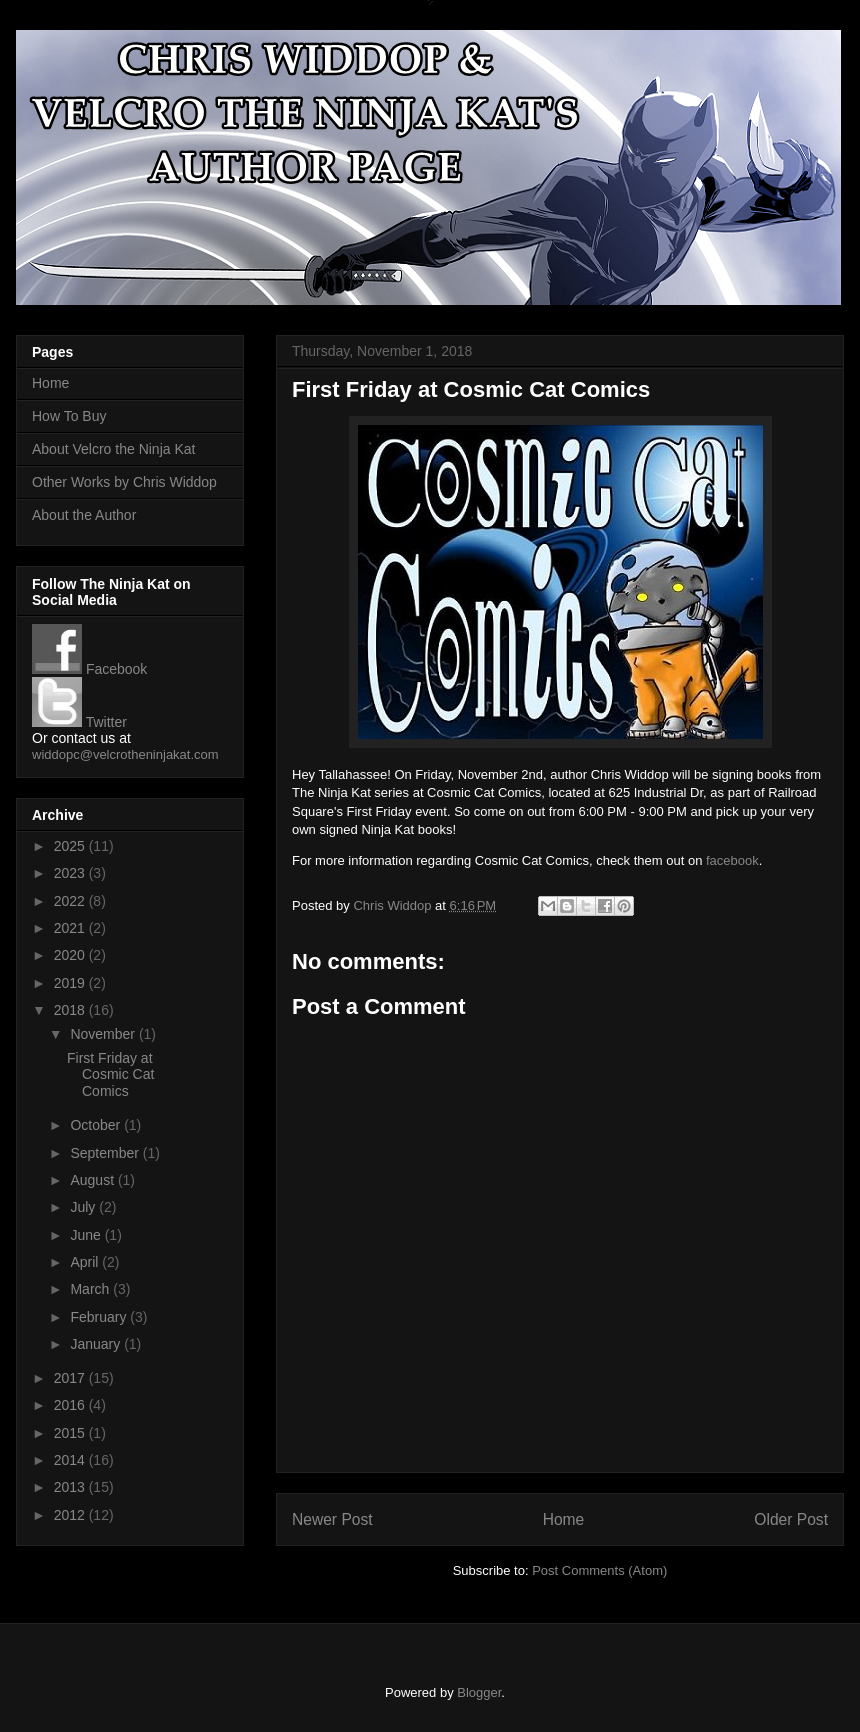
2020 (71, 955)
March (91, 1289)
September (106, 1153)
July (84, 1207)
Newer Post (332, 1519)
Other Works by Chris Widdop (124, 482)
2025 (71, 846)
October (97, 1125)
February (100, 1317)
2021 (71, 928)
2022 (71, 901)
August (93, 1180)
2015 (71, 1433)
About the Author (84, 515)
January (97, 1344)
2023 (71, 873)
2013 (71, 1487)
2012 (71, 1515)
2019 (71, 983)
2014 (71, 1460)
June (87, 1235)
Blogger (479, 1692)
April (86, 1262)
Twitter (79, 722)
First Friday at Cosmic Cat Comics (110, 1075)
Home (564, 1519)
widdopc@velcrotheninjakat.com (125, 754)
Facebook (89, 669)
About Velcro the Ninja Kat (113, 449)
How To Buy (69, 416)
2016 (71, 1405)
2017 (71, 1378)
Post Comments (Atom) (599, 1570)
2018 (71, 1010)
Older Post (791, 1519)
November (104, 1034)
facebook (732, 860)
